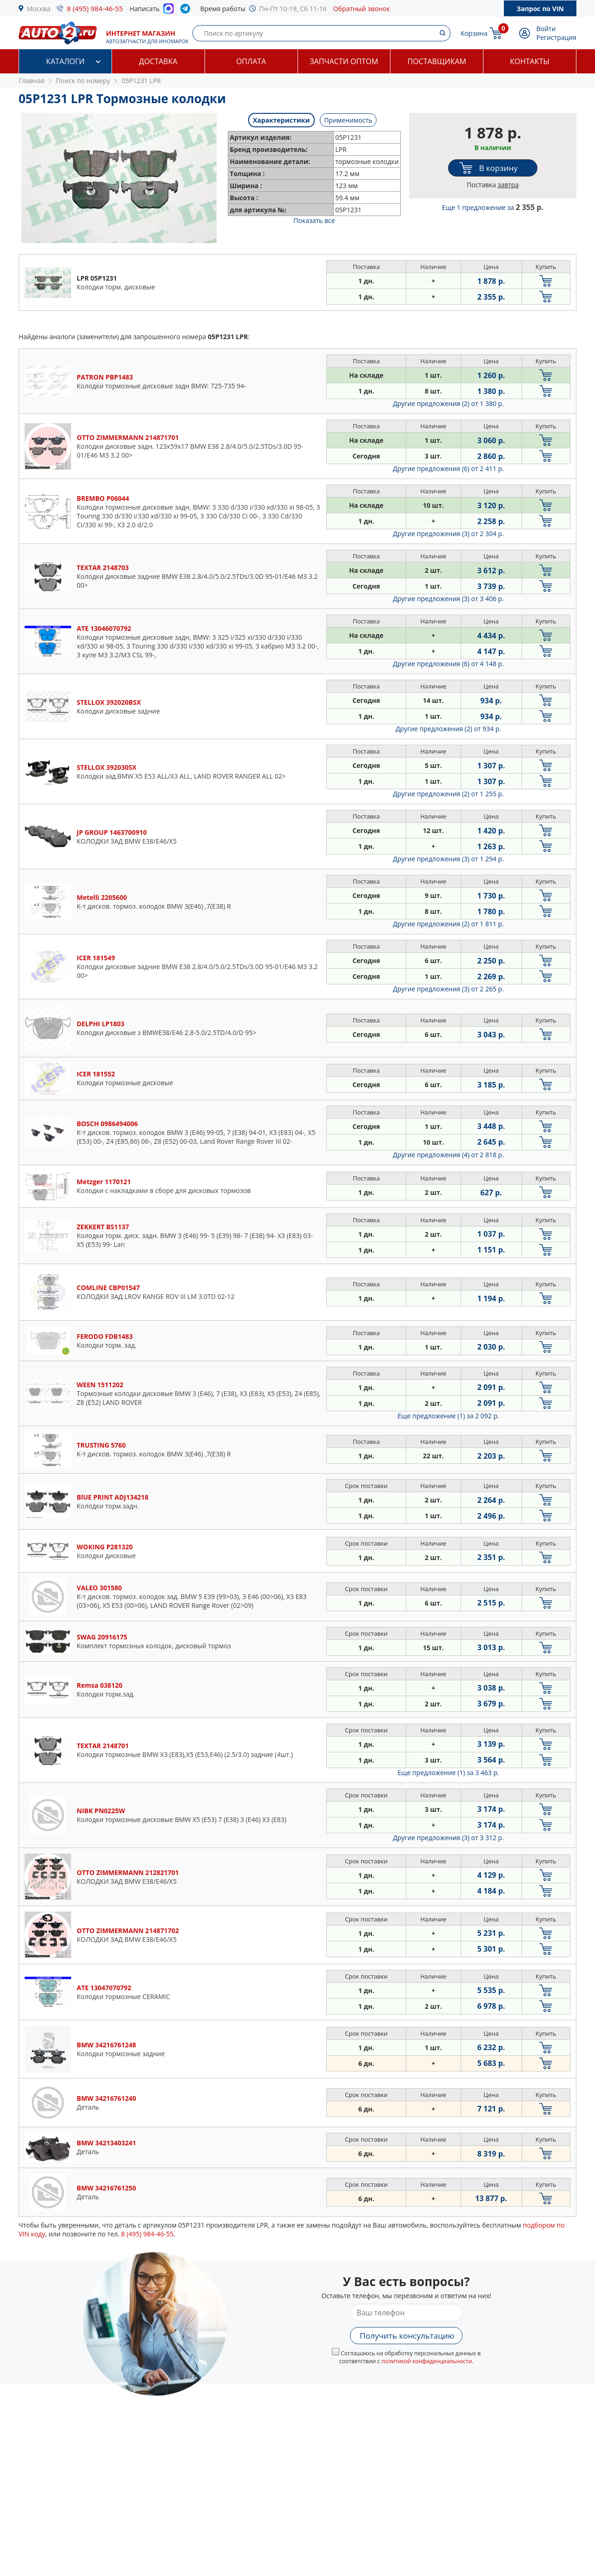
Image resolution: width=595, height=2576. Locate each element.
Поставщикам (437, 61)
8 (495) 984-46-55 (95, 8)
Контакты (529, 61)
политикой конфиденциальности (426, 2361)
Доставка (158, 61)
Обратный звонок (361, 8)
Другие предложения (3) (448, 533)
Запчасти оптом (344, 61)
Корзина (474, 33)
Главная (32, 80)
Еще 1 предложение (492, 207)
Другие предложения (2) (448, 403)
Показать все (314, 220)
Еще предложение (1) (448, 1415)
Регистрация (556, 37)
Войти (546, 28)
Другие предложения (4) (448, 1154)
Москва (39, 8)
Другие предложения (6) (448, 468)
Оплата (251, 61)
